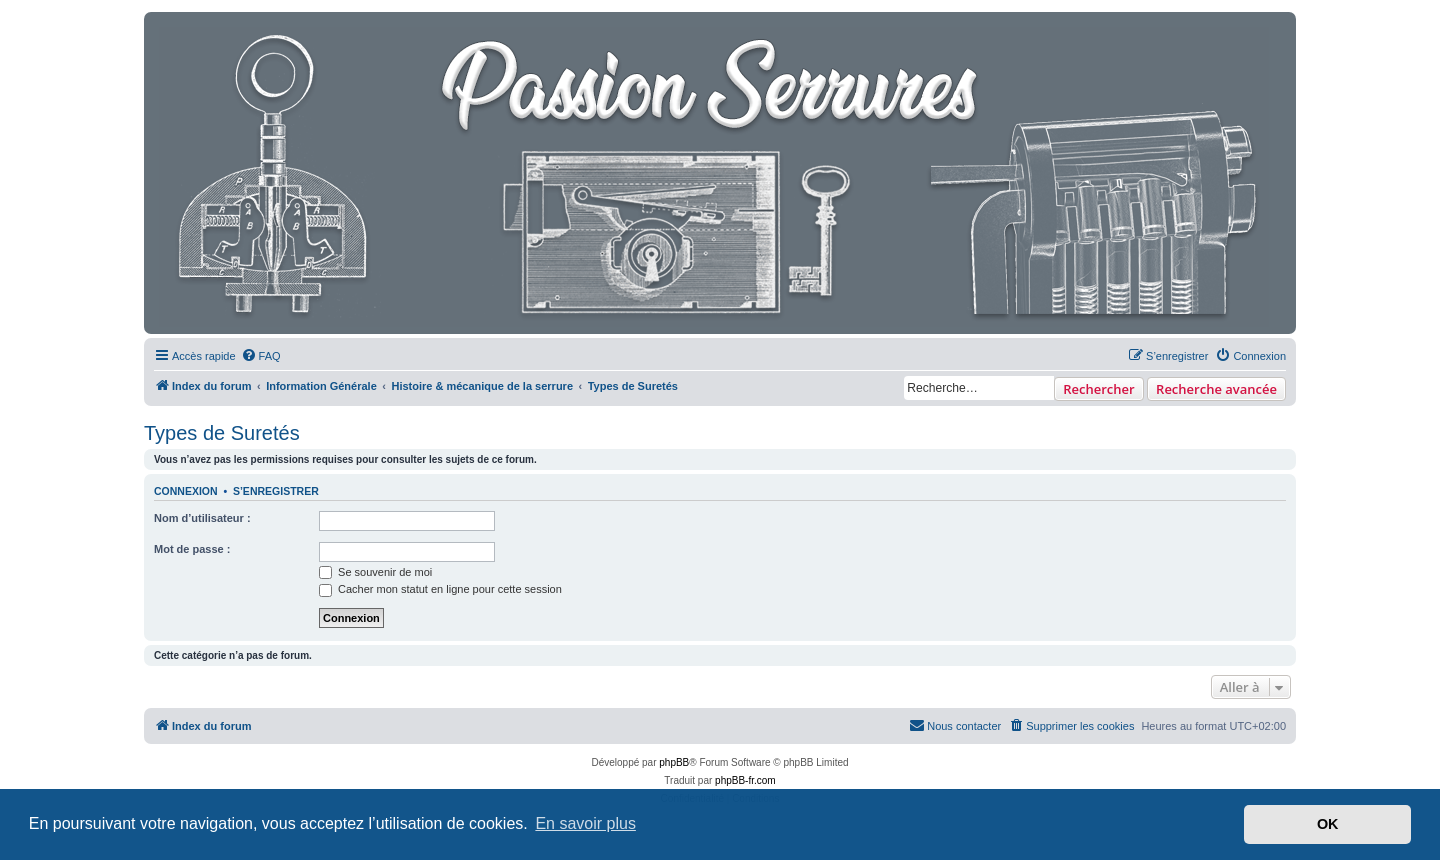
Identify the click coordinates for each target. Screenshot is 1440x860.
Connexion (186, 491)
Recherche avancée (1216, 389)
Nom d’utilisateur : (202, 518)
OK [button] (1328, 824)
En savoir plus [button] (585, 823)
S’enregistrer (276, 491)
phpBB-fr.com (745, 780)
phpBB (674, 762)
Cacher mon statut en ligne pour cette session (440, 589)
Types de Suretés (222, 433)
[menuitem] (261, 356)
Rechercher (1098, 389)
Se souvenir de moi (375, 572)
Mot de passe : (192, 549)
